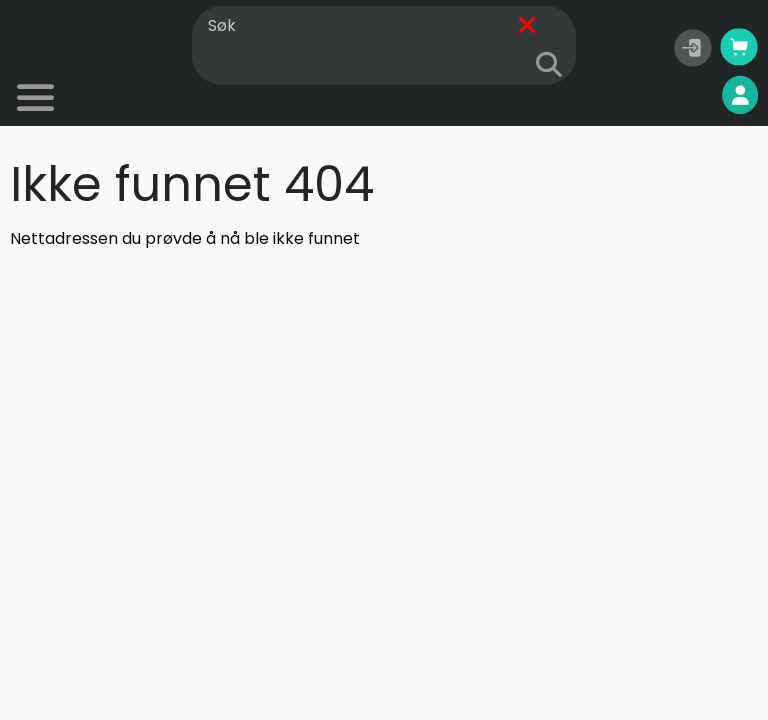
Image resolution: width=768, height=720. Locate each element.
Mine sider (689, 95)
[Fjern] (527, 26)
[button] (693, 48)
